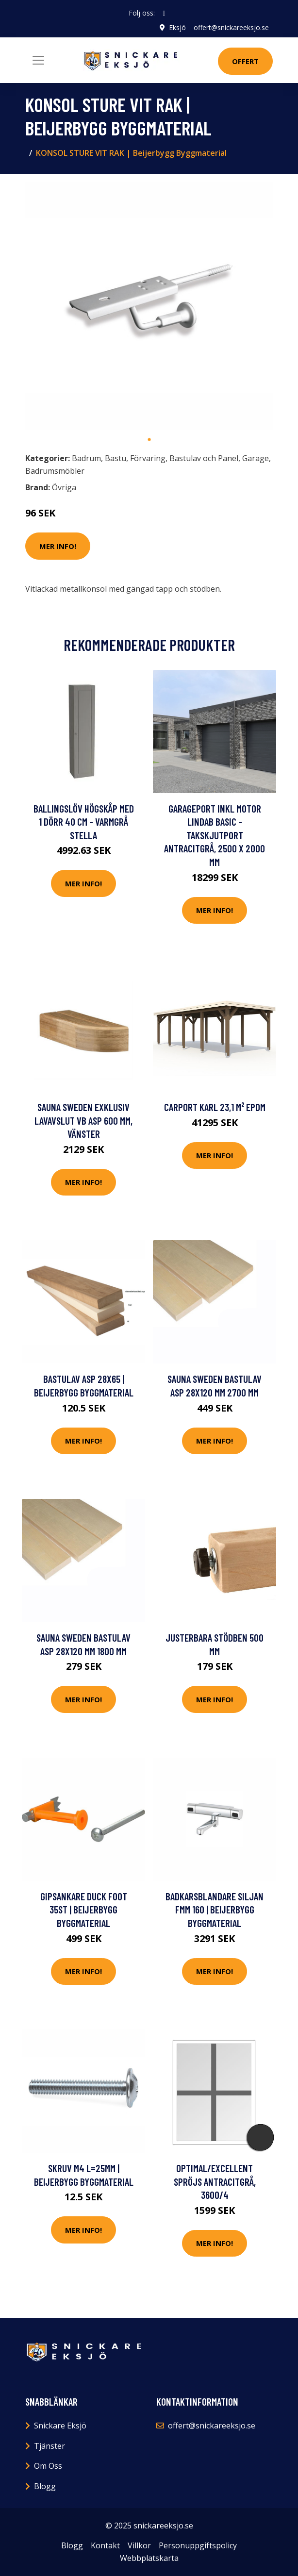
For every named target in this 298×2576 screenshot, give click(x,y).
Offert (245, 61)
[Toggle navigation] (38, 60)
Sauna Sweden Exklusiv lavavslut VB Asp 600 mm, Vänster (83, 1120)
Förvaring (148, 458)
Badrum (86, 458)
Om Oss (48, 2465)
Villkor (139, 2545)
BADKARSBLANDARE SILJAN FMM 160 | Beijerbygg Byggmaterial (215, 1909)
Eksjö (177, 27)
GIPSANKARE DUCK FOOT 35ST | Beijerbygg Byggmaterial (83, 1909)
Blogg (45, 2486)
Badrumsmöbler (54, 470)
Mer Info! (57, 546)
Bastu (115, 458)
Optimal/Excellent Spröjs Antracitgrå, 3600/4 (215, 2181)
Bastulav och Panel (203, 458)
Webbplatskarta (149, 2558)
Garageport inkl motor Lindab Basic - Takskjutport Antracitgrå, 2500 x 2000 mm (214, 835)
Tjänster (49, 2446)
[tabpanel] (149, 306)
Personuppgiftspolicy (198, 2545)
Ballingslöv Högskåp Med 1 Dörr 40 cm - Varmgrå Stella (83, 821)
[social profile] (164, 13)
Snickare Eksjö (60, 2425)
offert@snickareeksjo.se (231, 27)
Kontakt (105, 2545)
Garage (255, 458)
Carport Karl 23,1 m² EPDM (214, 1107)
